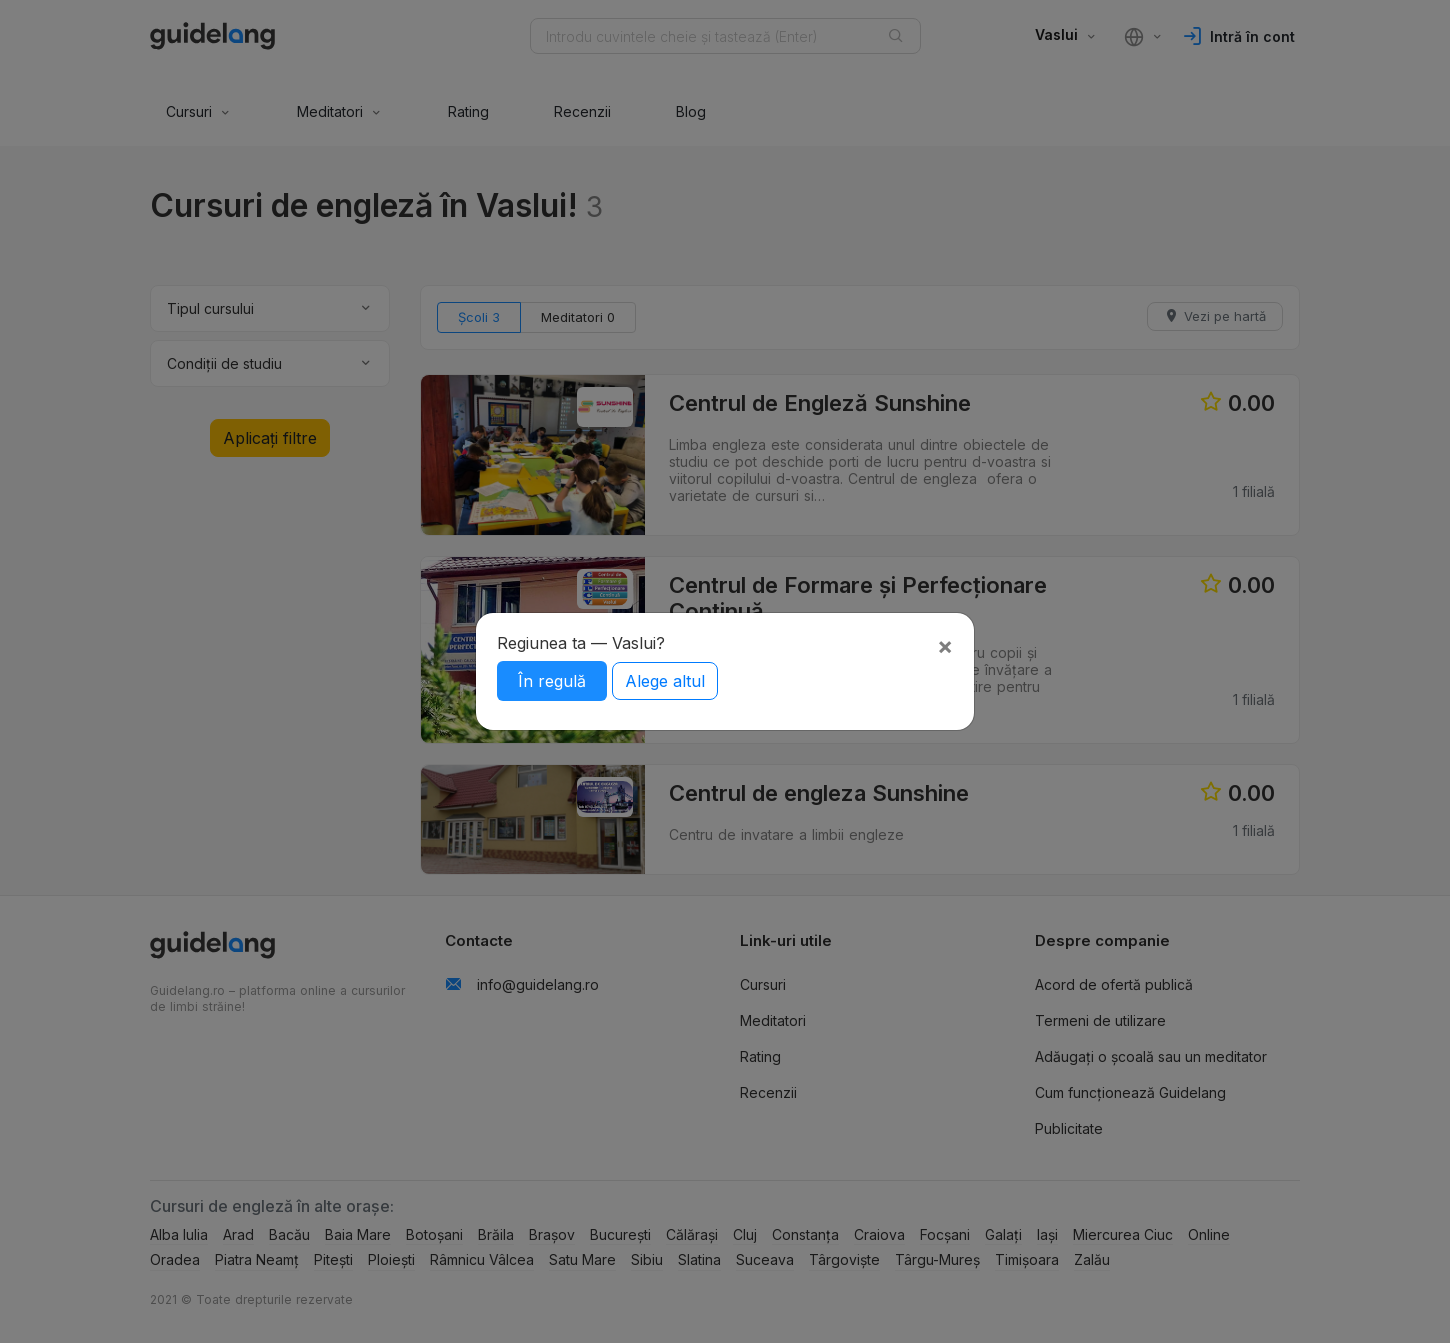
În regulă (552, 681)
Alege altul (665, 681)
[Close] (945, 646)
